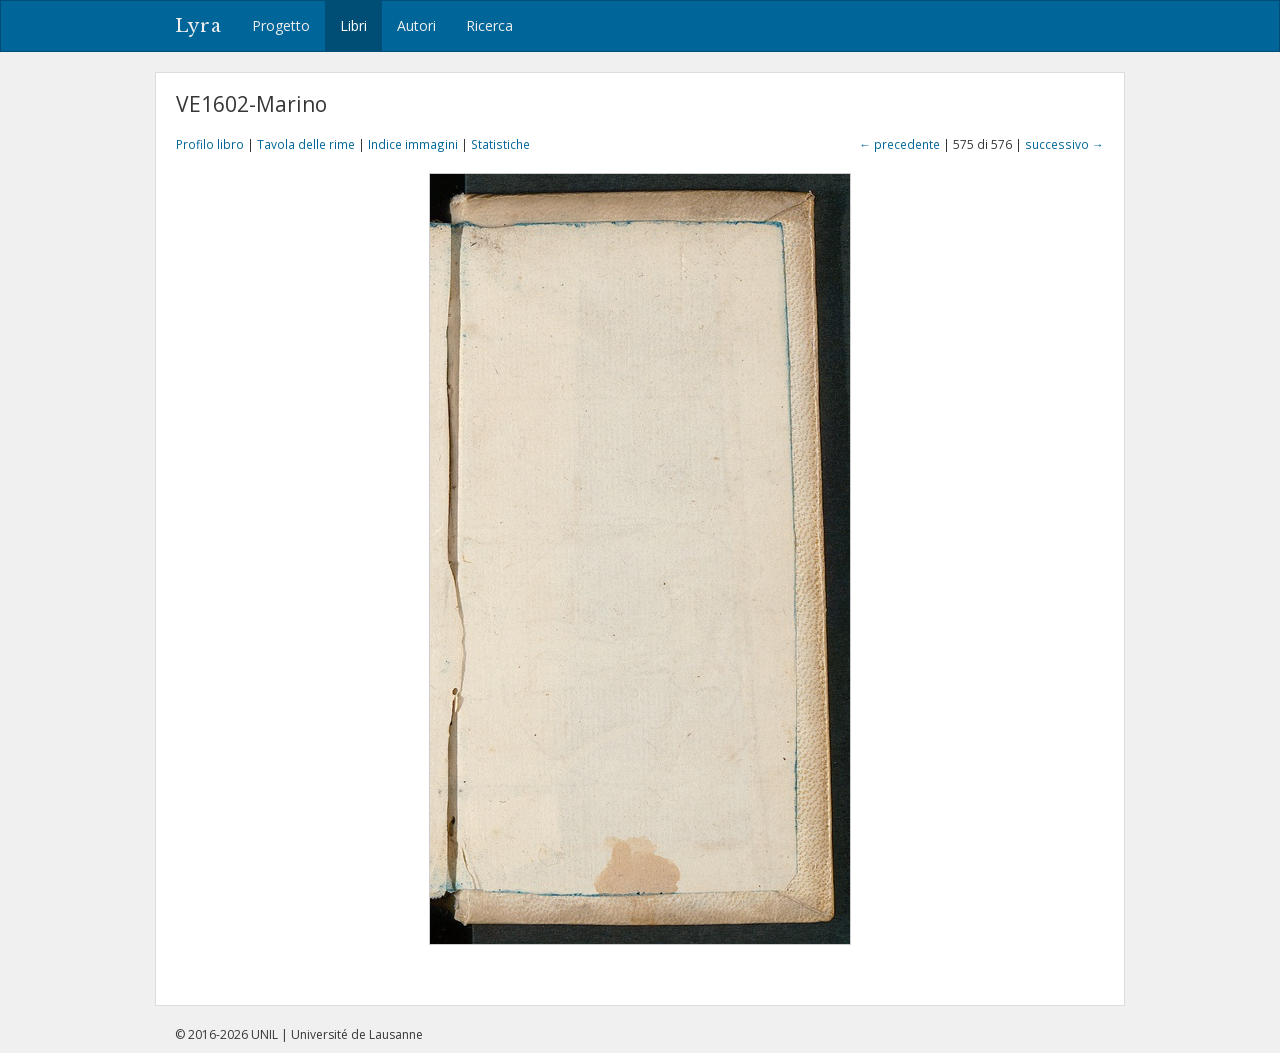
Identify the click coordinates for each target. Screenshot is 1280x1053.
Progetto (281, 25)
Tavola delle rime (306, 144)
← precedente (899, 144)
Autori (416, 25)
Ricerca (489, 25)
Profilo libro (210, 144)
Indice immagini (413, 144)
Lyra (198, 26)
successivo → (1064, 144)
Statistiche (500, 144)
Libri (353, 25)
